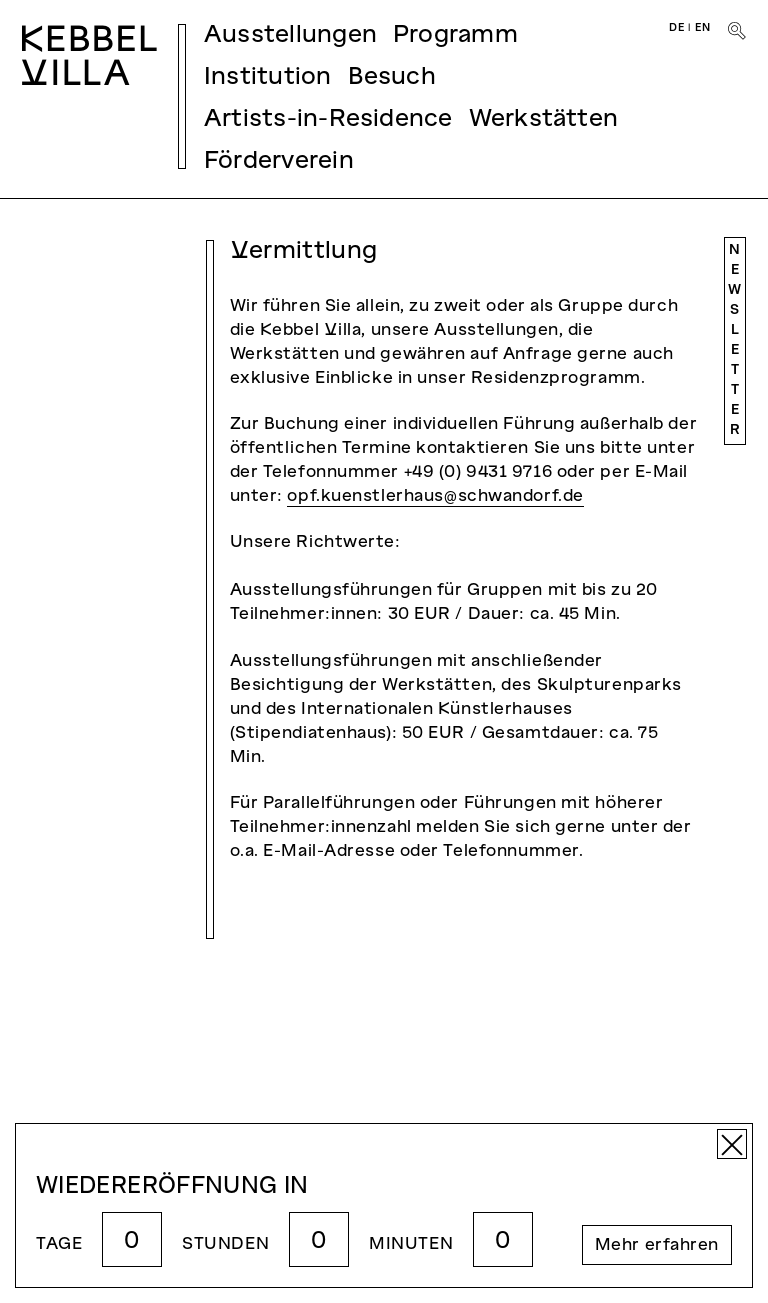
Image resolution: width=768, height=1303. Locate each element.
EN (703, 28)
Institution (268, 78)
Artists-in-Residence (328, 120)
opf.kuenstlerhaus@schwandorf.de (435, 497)
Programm (455, 36)
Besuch (392, 78)
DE (677, 28)
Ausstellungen (290, 36)
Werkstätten (544, 120)
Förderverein (279, 162)
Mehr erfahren (657, 1246)
